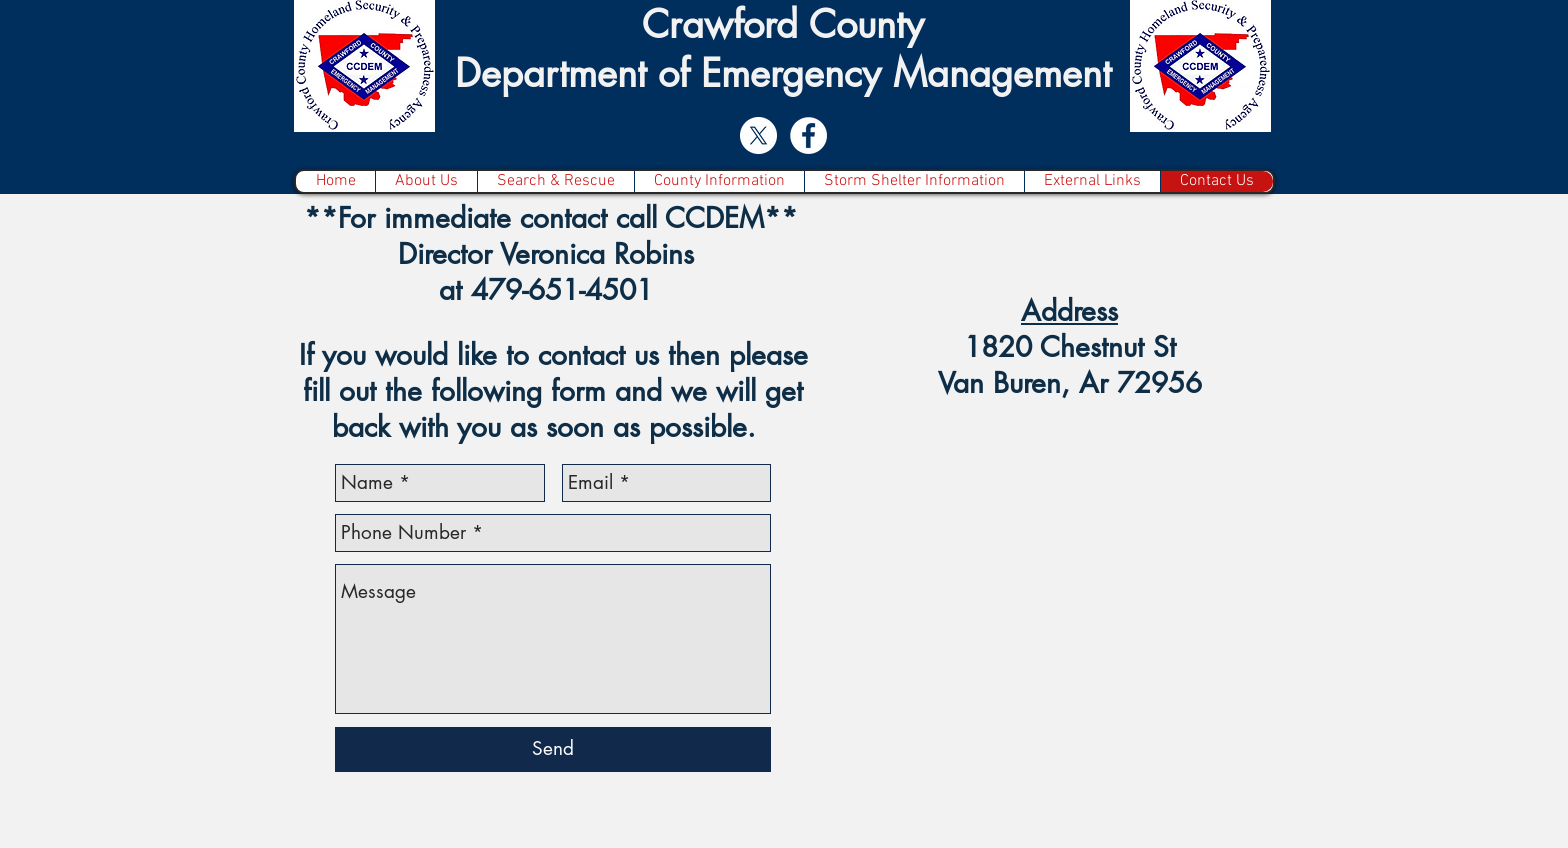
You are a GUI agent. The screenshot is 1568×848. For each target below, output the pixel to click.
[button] (555, 181)
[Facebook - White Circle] (808, 135)
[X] (758, 135)
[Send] (553, 749)
